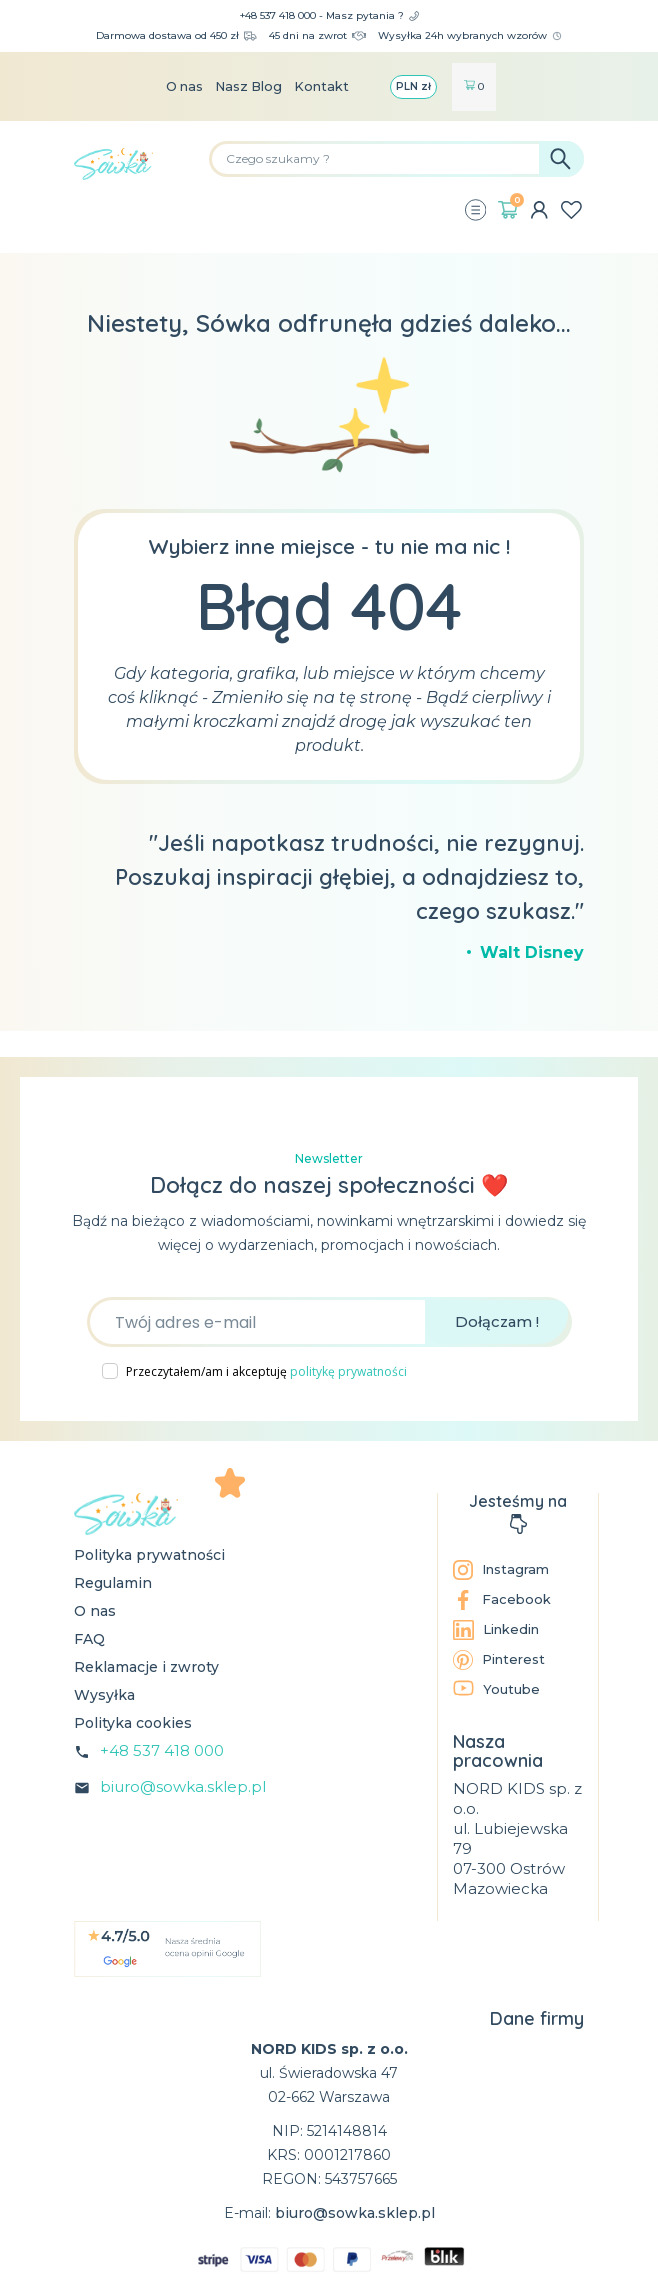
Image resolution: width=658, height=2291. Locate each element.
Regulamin (113, 1583)
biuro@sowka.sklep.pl (183, 1786)
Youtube (498, 1689)
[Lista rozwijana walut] (423, 87)
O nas (178, 87)
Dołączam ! (496, 1321)
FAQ (89, 1639)
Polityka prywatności (149, 1555)
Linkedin (500, 1630)
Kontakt (329, 87)
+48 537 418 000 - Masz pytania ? (329, 15)
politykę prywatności (348, 1371)
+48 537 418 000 (162, 1750)
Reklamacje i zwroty (146, 1667)
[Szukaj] (396, 159)
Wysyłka (104, 1695)
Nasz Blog (249, 87)
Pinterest (502, 1660)
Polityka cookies (133, 1723)
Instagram (504, 1570)
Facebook (503, 1600)
